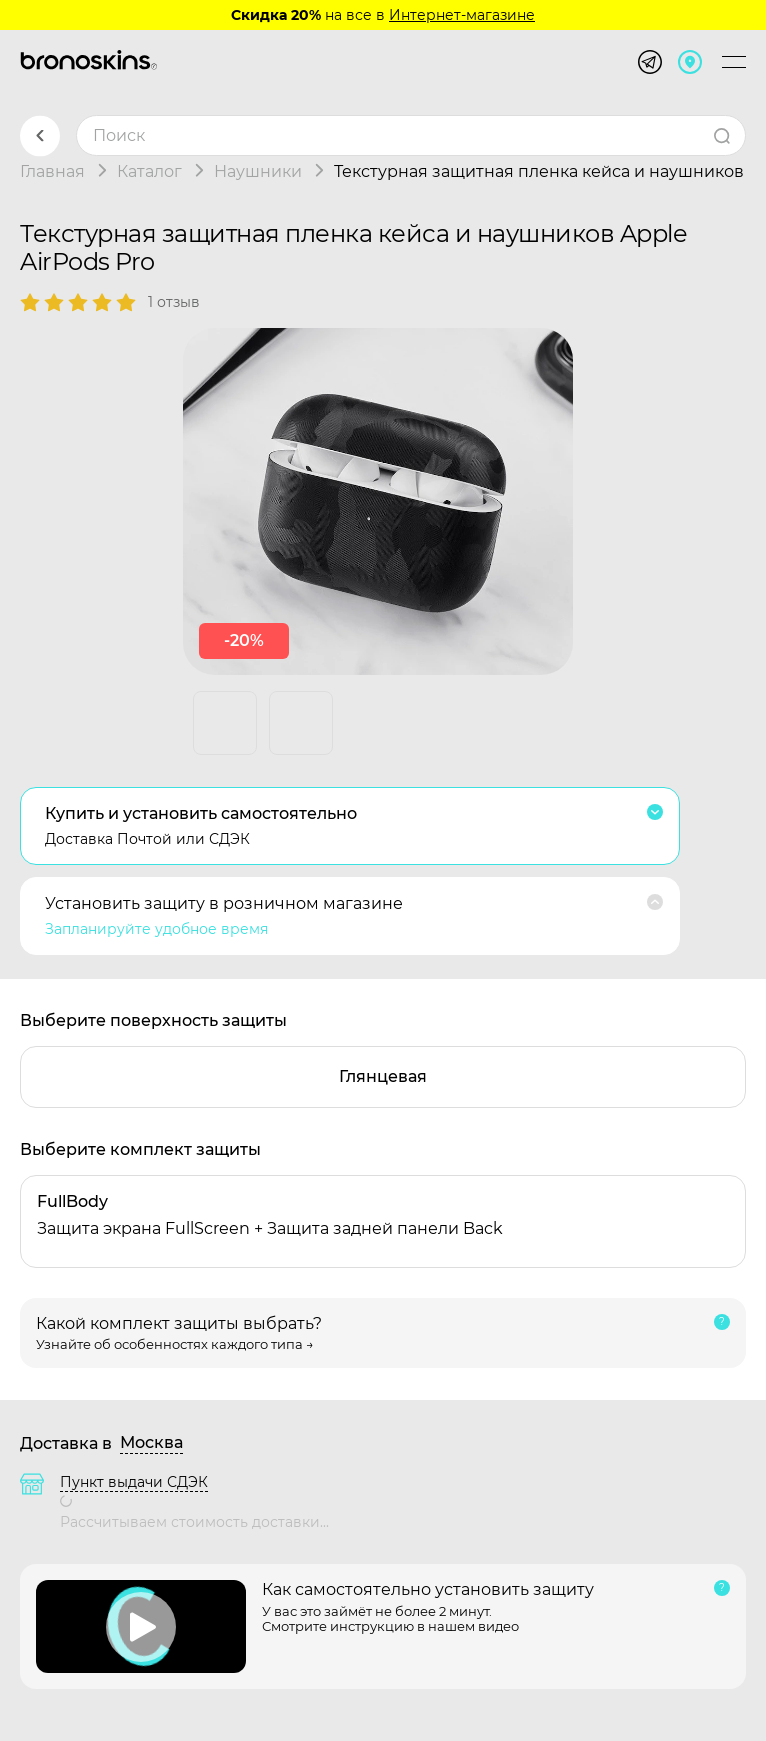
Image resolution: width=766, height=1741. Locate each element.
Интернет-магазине (462, 15)
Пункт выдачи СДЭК (134, 1482)
